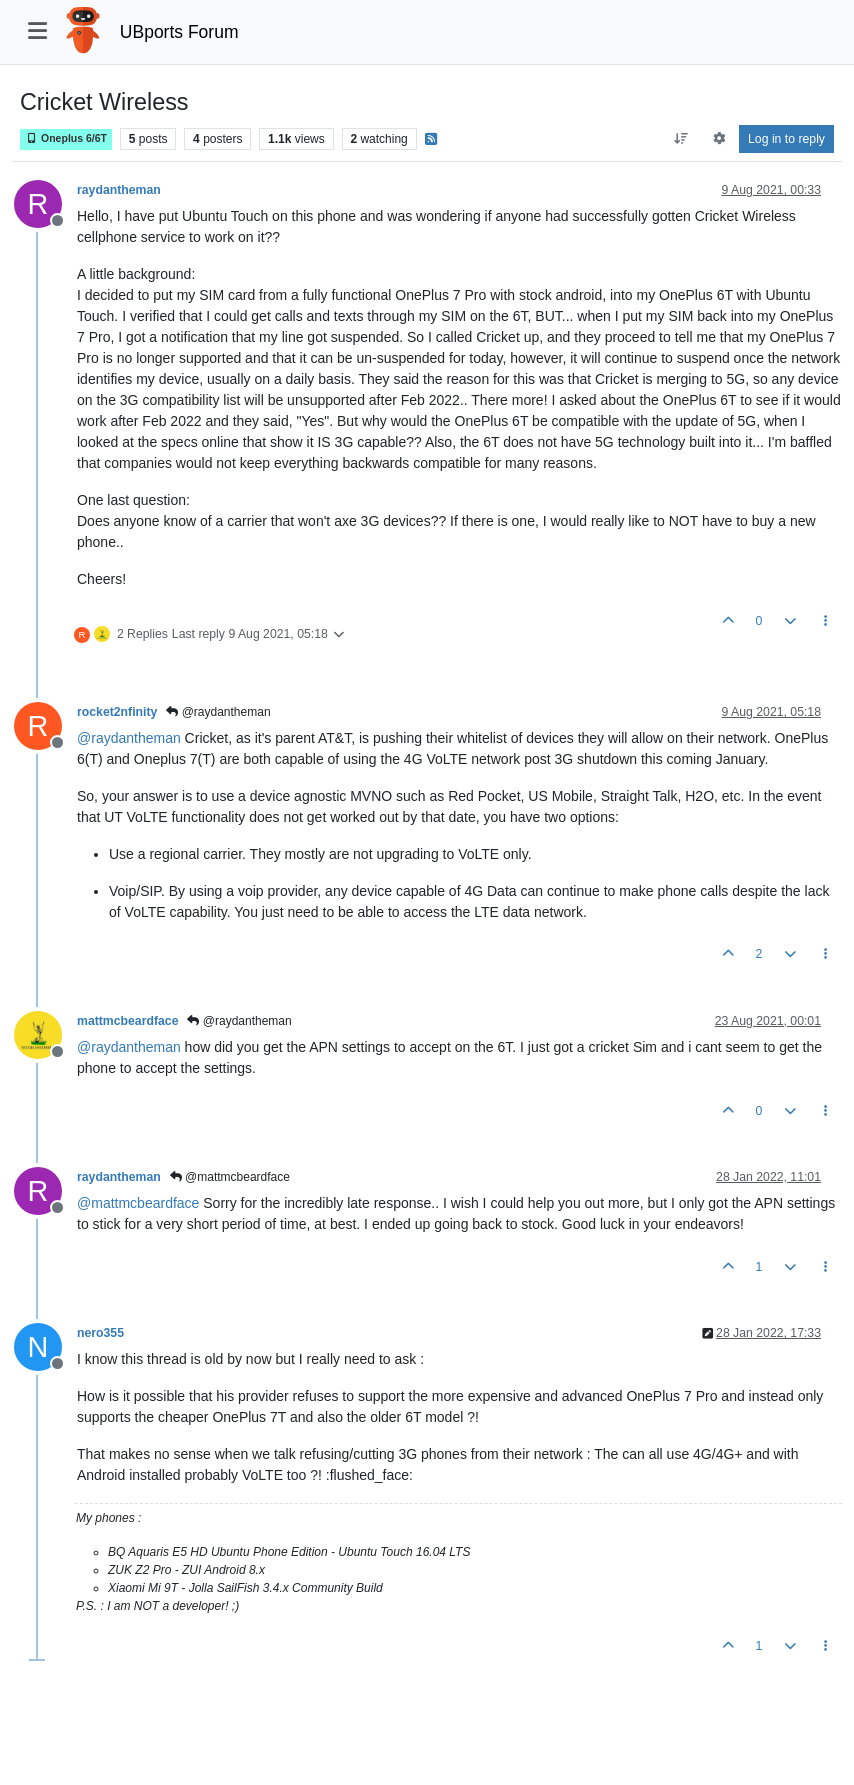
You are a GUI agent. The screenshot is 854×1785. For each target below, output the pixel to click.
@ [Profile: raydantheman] (129, 738)
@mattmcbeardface (230, 1177)
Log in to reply (786, 139)
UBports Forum (179, 32)
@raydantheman (218, 712)
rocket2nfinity (117, 712)
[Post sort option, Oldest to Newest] (681, 139)
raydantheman (119, 190)
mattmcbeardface (127, 1021)
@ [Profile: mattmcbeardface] (138, 1203)
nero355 (100, 1333)
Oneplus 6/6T (66, 138)
